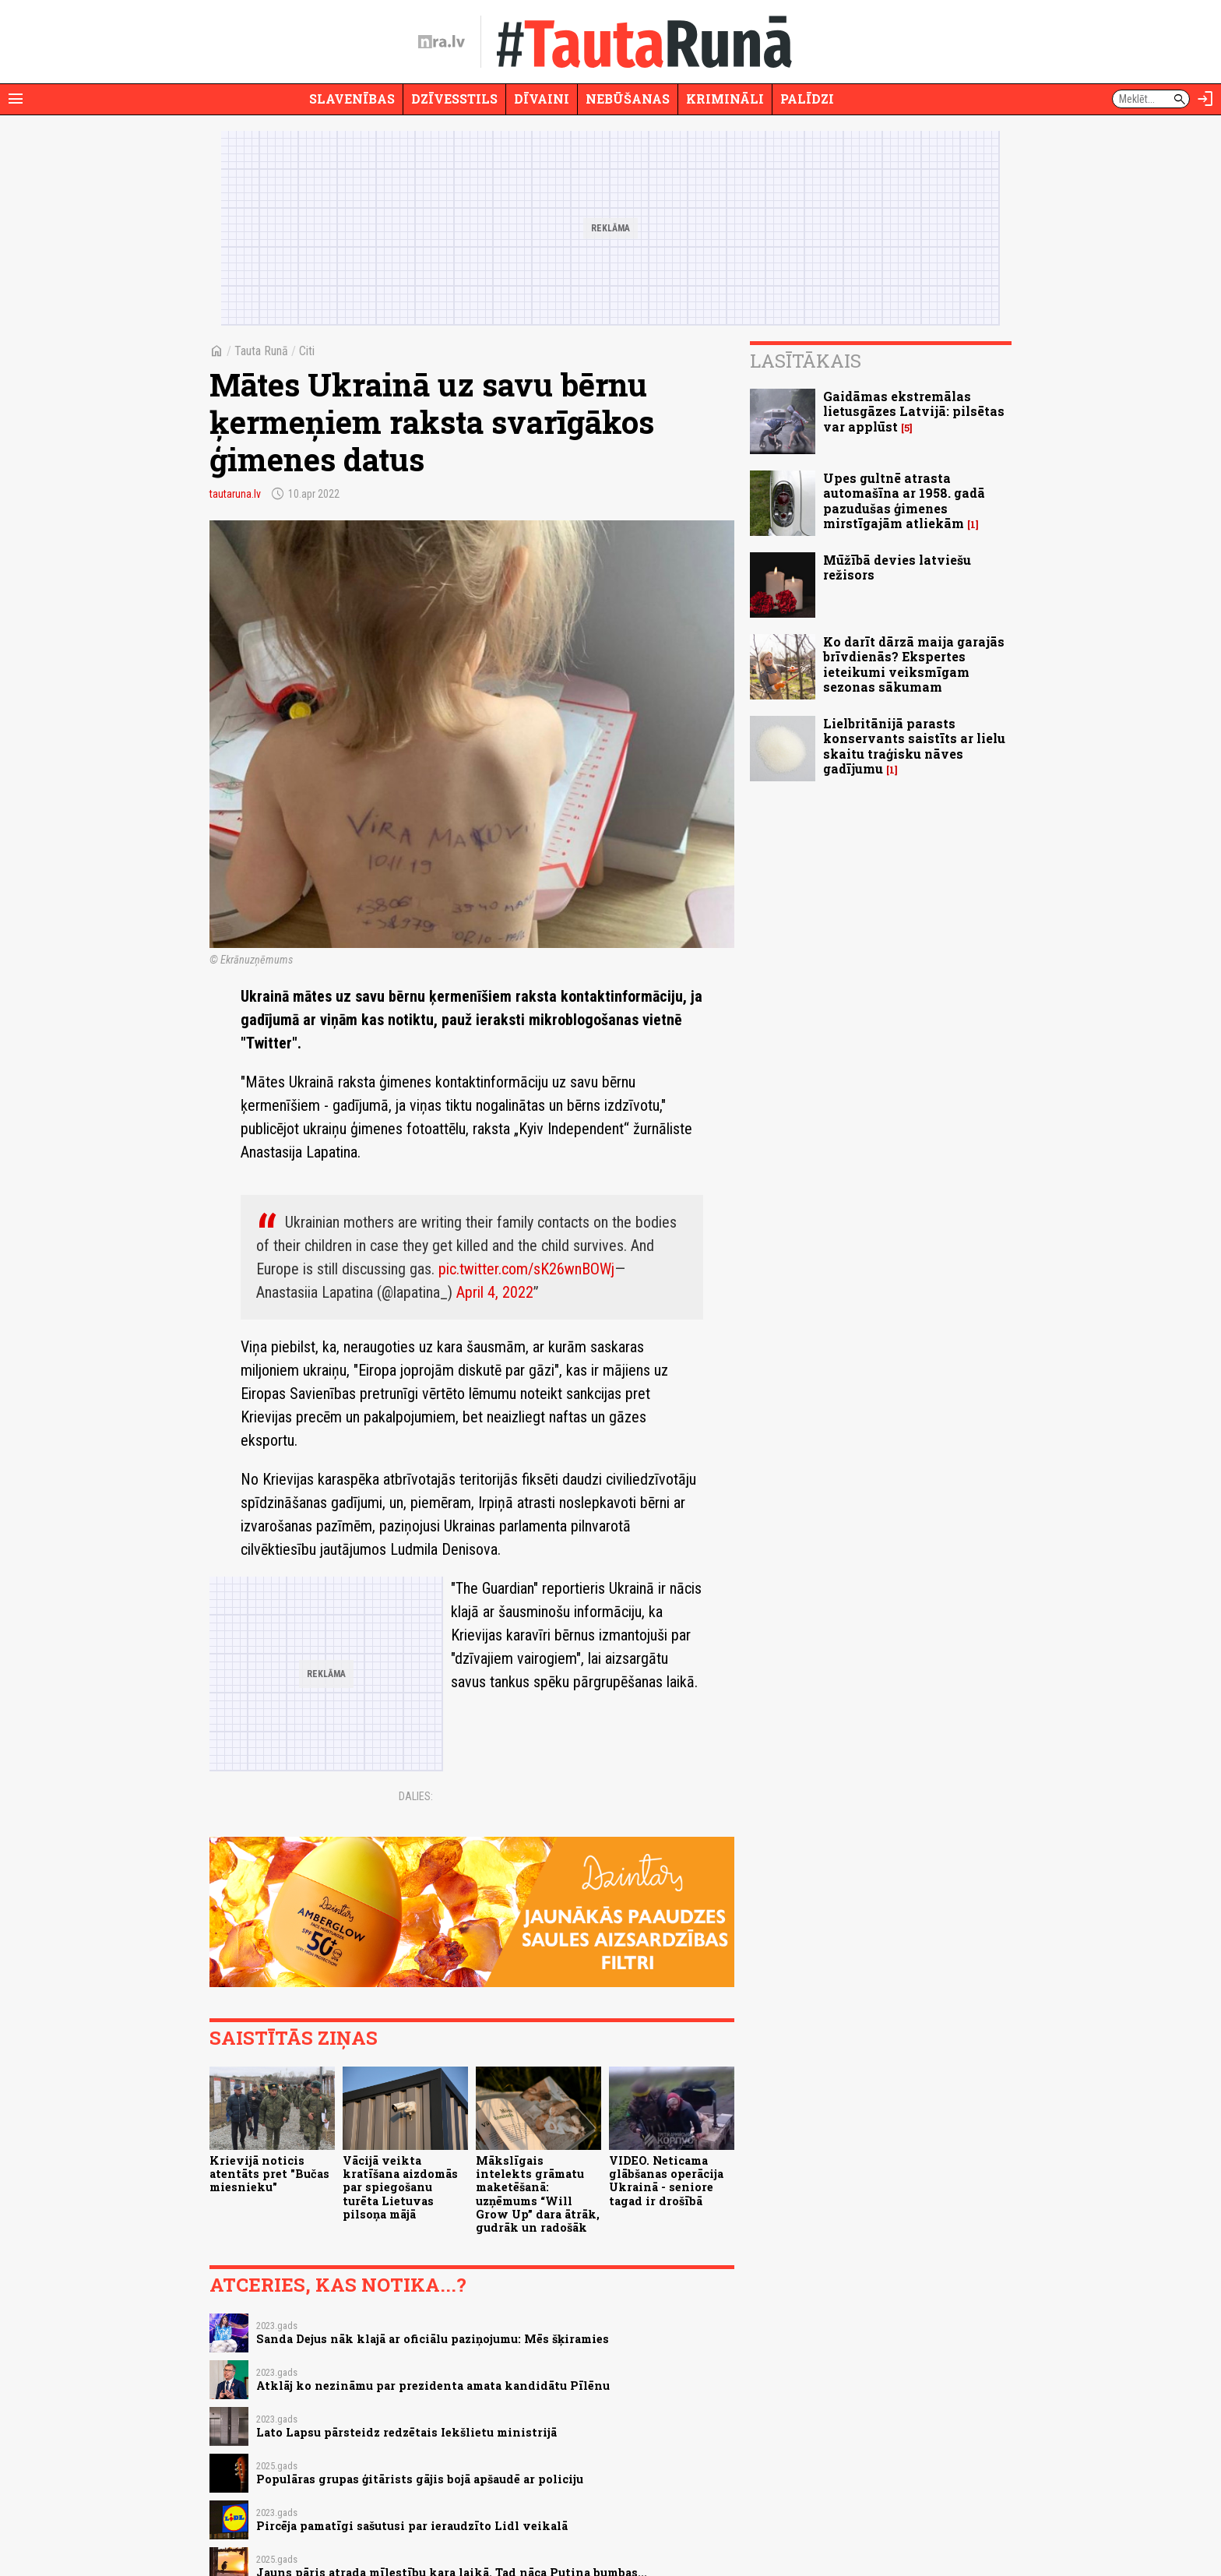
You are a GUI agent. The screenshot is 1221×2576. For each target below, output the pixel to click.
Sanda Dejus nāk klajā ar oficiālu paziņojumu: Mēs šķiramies (432, 2338)
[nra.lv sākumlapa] (441, 42)
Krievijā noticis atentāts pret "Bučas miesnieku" (269, 2174)
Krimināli (725, 98)
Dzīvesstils (454, 98)
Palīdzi (807, 98)
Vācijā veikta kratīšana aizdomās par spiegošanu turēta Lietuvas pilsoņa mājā (400, 2187)
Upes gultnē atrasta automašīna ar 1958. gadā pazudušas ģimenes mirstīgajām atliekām (904, 500)
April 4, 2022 (494, 1292)
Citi (307, 351)
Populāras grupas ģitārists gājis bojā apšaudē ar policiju (419, 2479)
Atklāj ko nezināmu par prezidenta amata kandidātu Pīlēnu (433, 2385)
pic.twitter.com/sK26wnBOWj (526, 1269)
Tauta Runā (261, 351)
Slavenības (352, 98)
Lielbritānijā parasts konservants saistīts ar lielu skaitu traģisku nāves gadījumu (914, 746)
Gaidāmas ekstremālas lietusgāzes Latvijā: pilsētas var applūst (914, 411)
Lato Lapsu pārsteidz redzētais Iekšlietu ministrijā (406, 2432)
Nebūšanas (628, 98)
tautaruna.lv (235, 494)
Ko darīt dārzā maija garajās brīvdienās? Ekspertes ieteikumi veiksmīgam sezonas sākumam (914, 664)
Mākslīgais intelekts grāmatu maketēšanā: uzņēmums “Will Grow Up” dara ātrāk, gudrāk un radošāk (538, 2194)
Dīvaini (541, 98)
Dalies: (416, 1796)
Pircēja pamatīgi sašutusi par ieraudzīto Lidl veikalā (412, 2525)
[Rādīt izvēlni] (15, 99)
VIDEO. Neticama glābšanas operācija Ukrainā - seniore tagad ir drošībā (666, 2180)
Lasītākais (805, 360)
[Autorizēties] (1205, 99)
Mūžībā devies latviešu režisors (897, 567)
